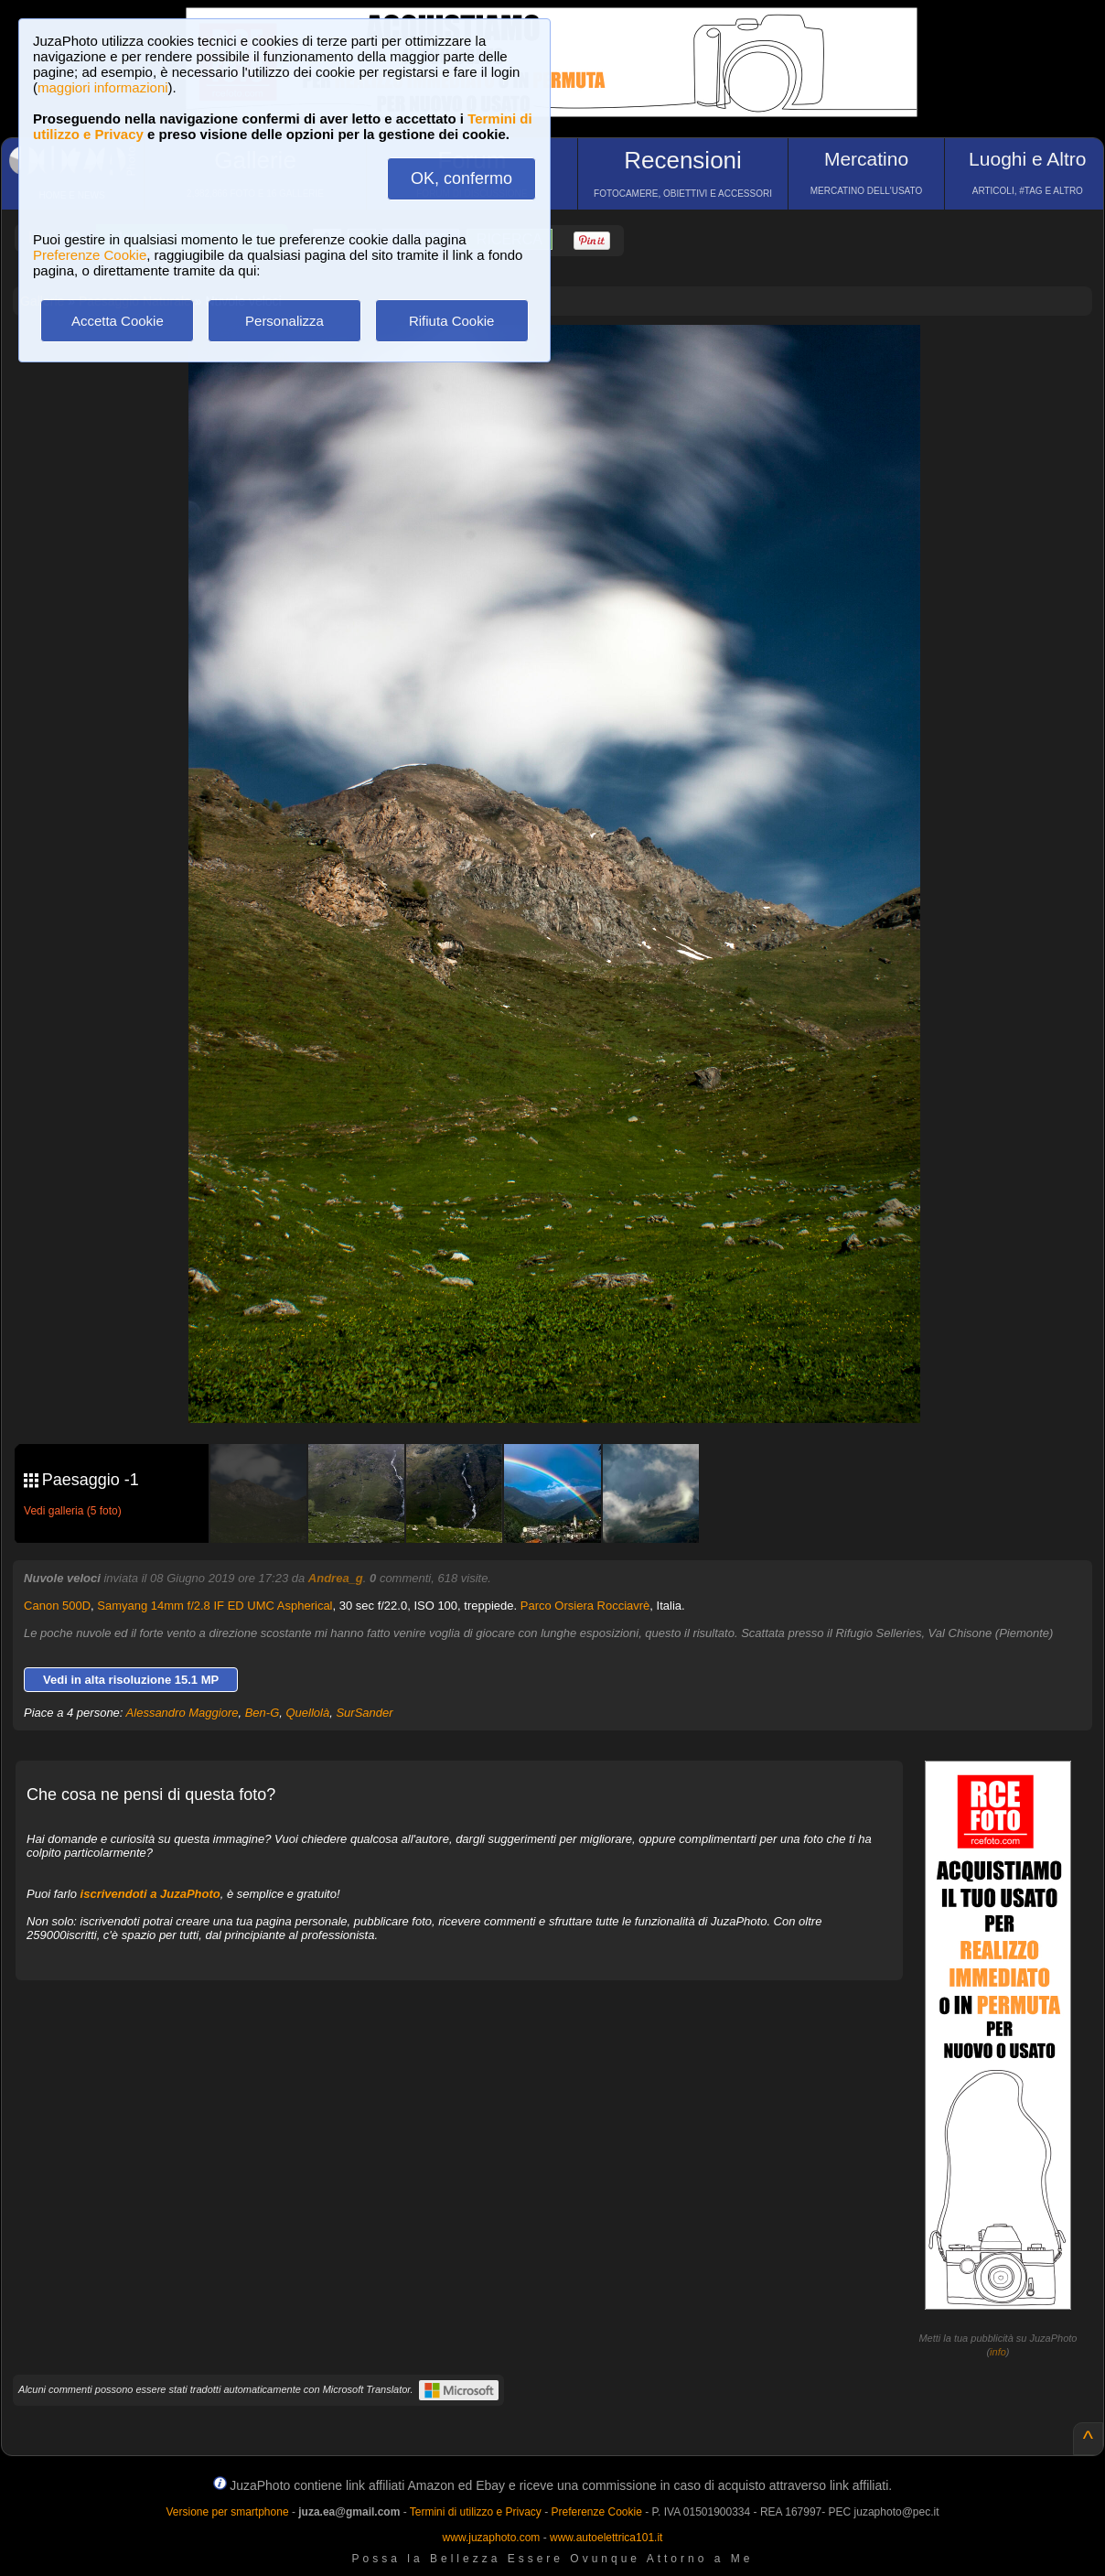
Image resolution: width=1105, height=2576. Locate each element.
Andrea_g (335, 1578)
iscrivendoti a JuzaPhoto (150, 1894)
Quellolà (308, 1712)
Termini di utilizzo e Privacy (476, 2512)
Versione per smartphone (227, 2512)
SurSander (364, 1712)
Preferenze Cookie (89, 255)
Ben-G (262, 1712)
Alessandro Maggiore (182, 1712)
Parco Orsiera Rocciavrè (585, 1605)
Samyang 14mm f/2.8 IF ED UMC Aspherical (214, 1605)
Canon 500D (57, 1605)
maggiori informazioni (103, 87)
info (998, 2351)
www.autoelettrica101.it (606, 2537)
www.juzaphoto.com (492, 2537)
